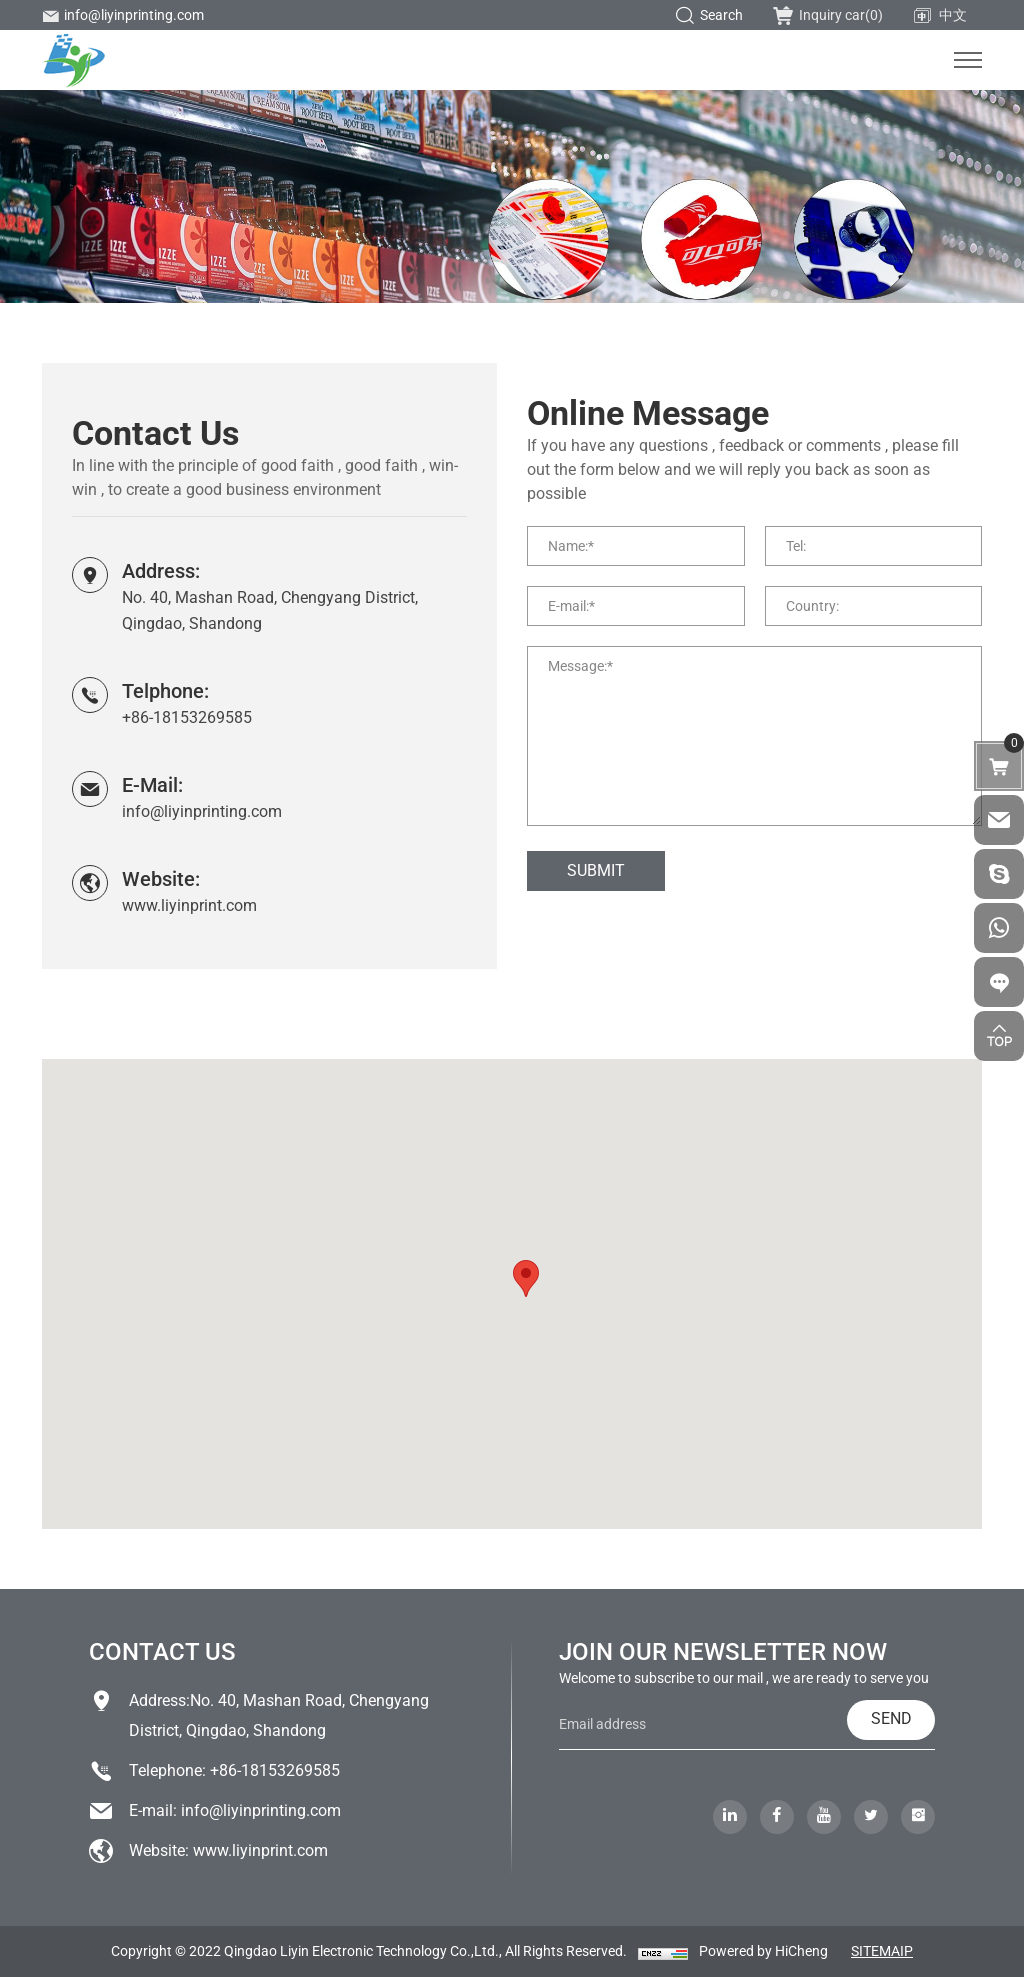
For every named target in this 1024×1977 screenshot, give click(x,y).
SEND (891, 1718)
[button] (526, 1278)
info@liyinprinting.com (123, 15)
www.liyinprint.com (189, 905)
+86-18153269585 (187, 717)
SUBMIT (596, 870)
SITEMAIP (882, 1951)
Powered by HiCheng (763, 1951)
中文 (940, 16)
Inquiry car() (828, 15)
